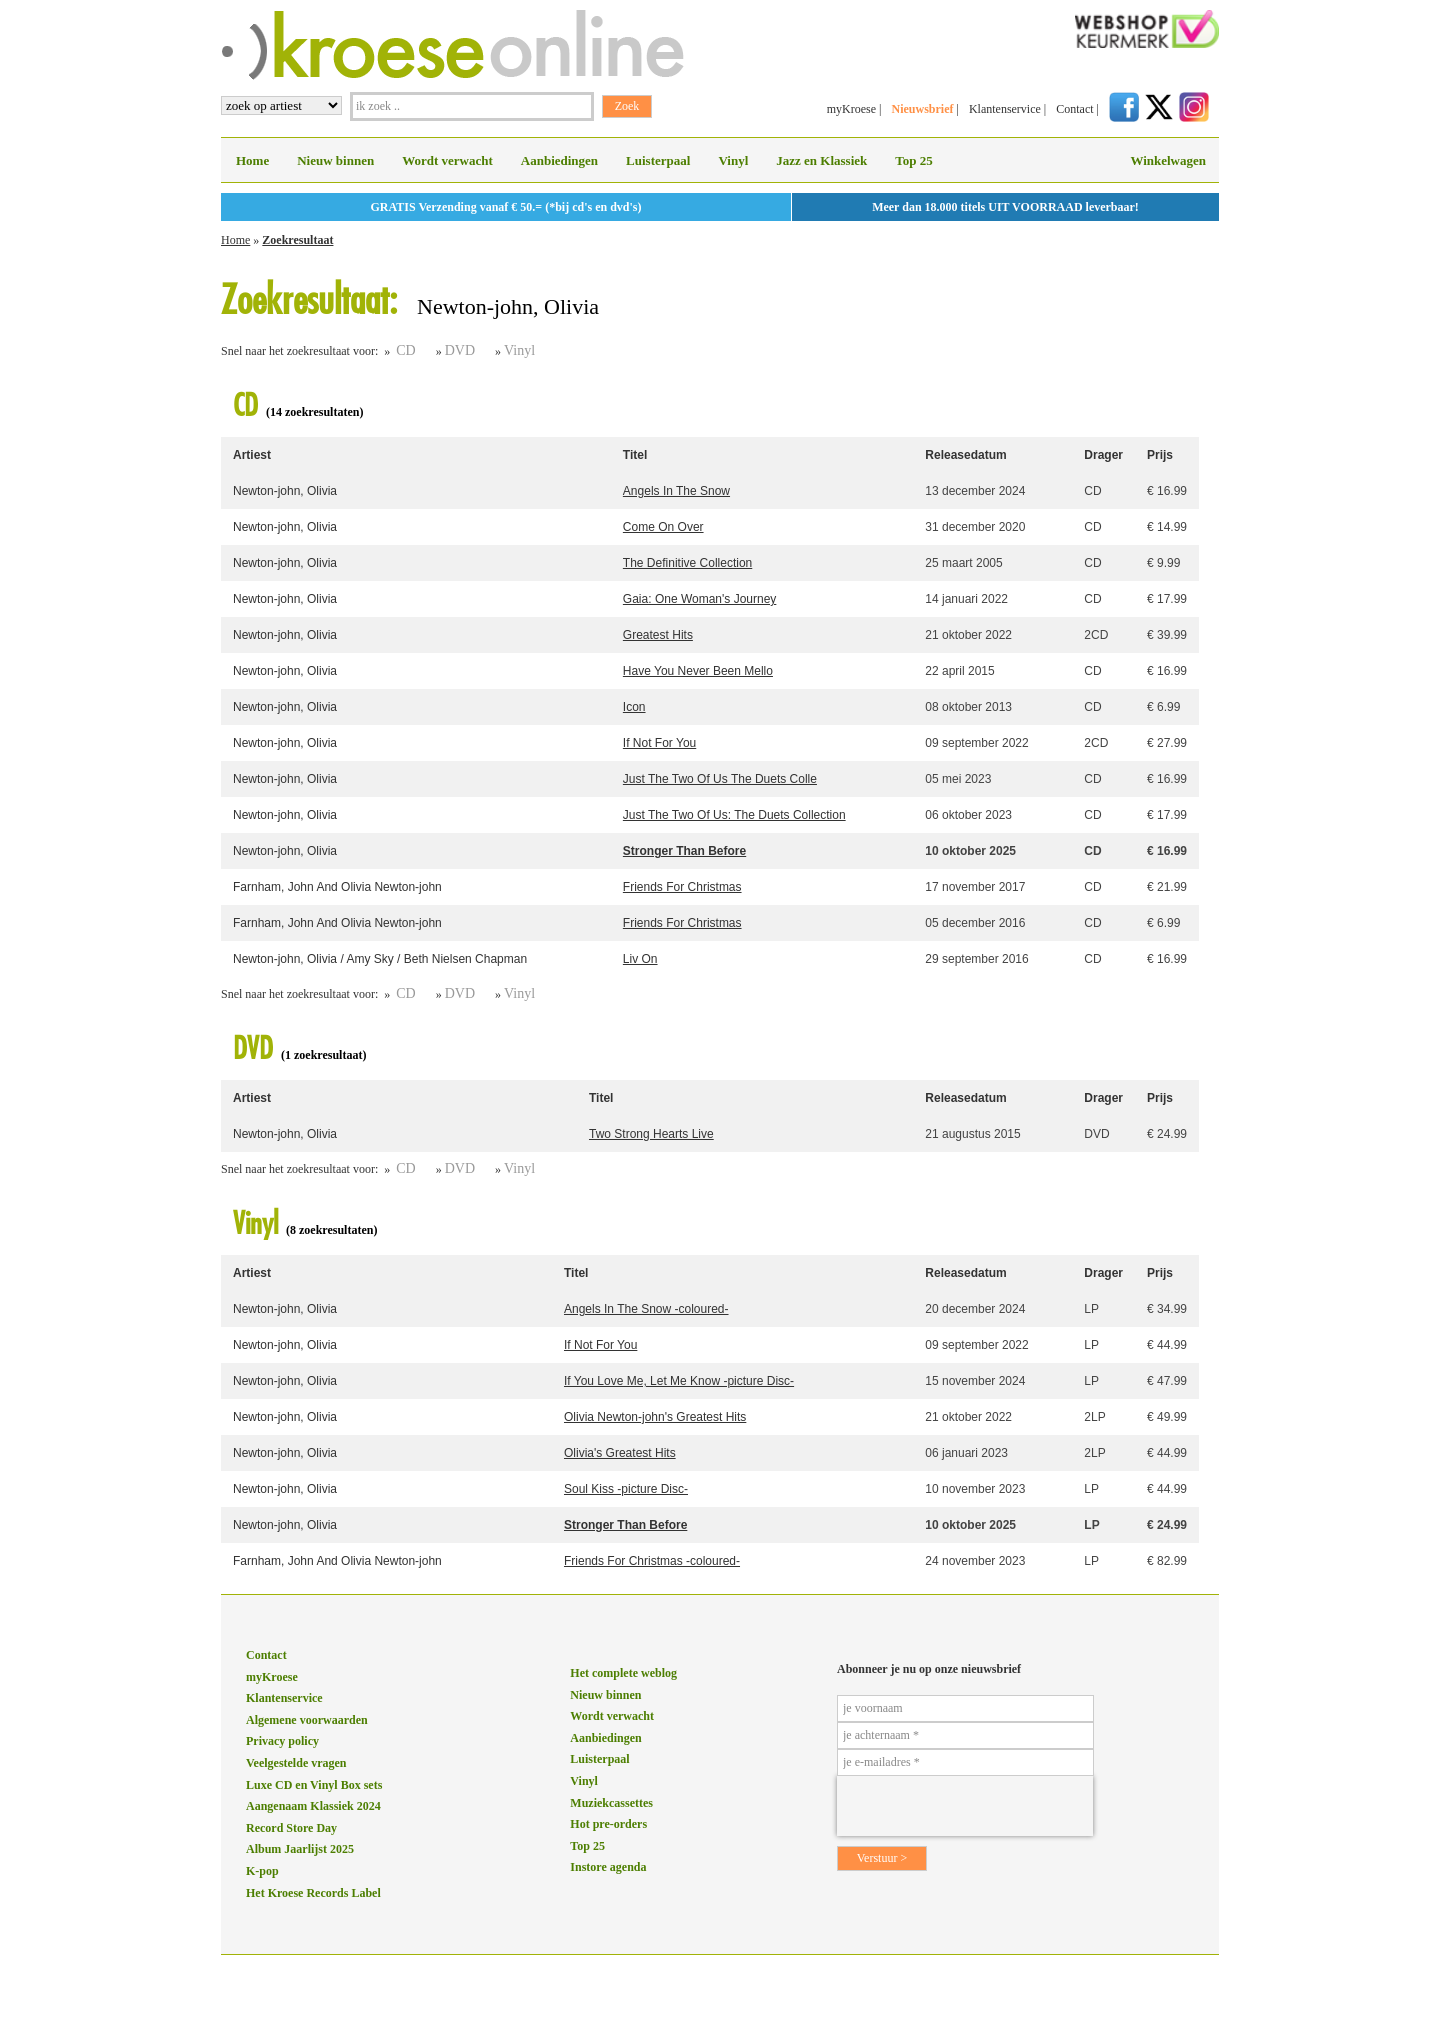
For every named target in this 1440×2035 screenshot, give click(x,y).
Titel (635, 455)
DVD (460, 350)
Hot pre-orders (608, 1824)
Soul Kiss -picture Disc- (626, 1489)
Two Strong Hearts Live (651, 1134)
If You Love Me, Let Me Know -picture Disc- (679, 1381)
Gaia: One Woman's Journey (699, 599)
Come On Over (663, 527)
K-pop (262, 1871)
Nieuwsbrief (922, 109)
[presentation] (965, 1806)
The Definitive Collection (687, 563)
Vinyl (733, 160)
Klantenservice (1005, 109)
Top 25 (913, 160)
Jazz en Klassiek (821, 160)
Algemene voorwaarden (307, 1720)
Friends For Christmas (682, 887)
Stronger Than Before (684, 851)
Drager (1103, 455)
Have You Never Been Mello (698, 671)
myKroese (851, 109)
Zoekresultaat (297, 240)
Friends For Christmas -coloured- (652, 1561)
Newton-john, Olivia (285, 491)
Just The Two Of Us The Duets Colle (720, 779)
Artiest (252, 455)
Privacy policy (282, 1741)
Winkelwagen (1168, 160)
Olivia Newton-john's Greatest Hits (655, 1417)
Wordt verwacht (447, 160)
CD (405, 350)
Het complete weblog (623, 1673)
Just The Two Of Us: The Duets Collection (734, 815)
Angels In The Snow (676, 491)
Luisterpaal (658, 160)
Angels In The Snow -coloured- (646, 1309)
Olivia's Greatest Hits (620, 1453)
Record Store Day (291, 1828)
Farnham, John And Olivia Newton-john (337, 887)
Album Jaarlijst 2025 (300, 1849)
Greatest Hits (658, 635)
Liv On (640, 959)
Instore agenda (608, 1867)
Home (252, 160)
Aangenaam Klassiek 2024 (313, 1806)
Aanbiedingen (559, 160)
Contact (1074, 109)
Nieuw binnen (335, 160)
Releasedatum (965, 455)
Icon (634, 707)
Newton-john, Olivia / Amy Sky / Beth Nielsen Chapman (380, 959)
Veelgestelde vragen (296, 1763)
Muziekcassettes (611, 1803)
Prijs (1160, 455)
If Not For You (659, 743)
